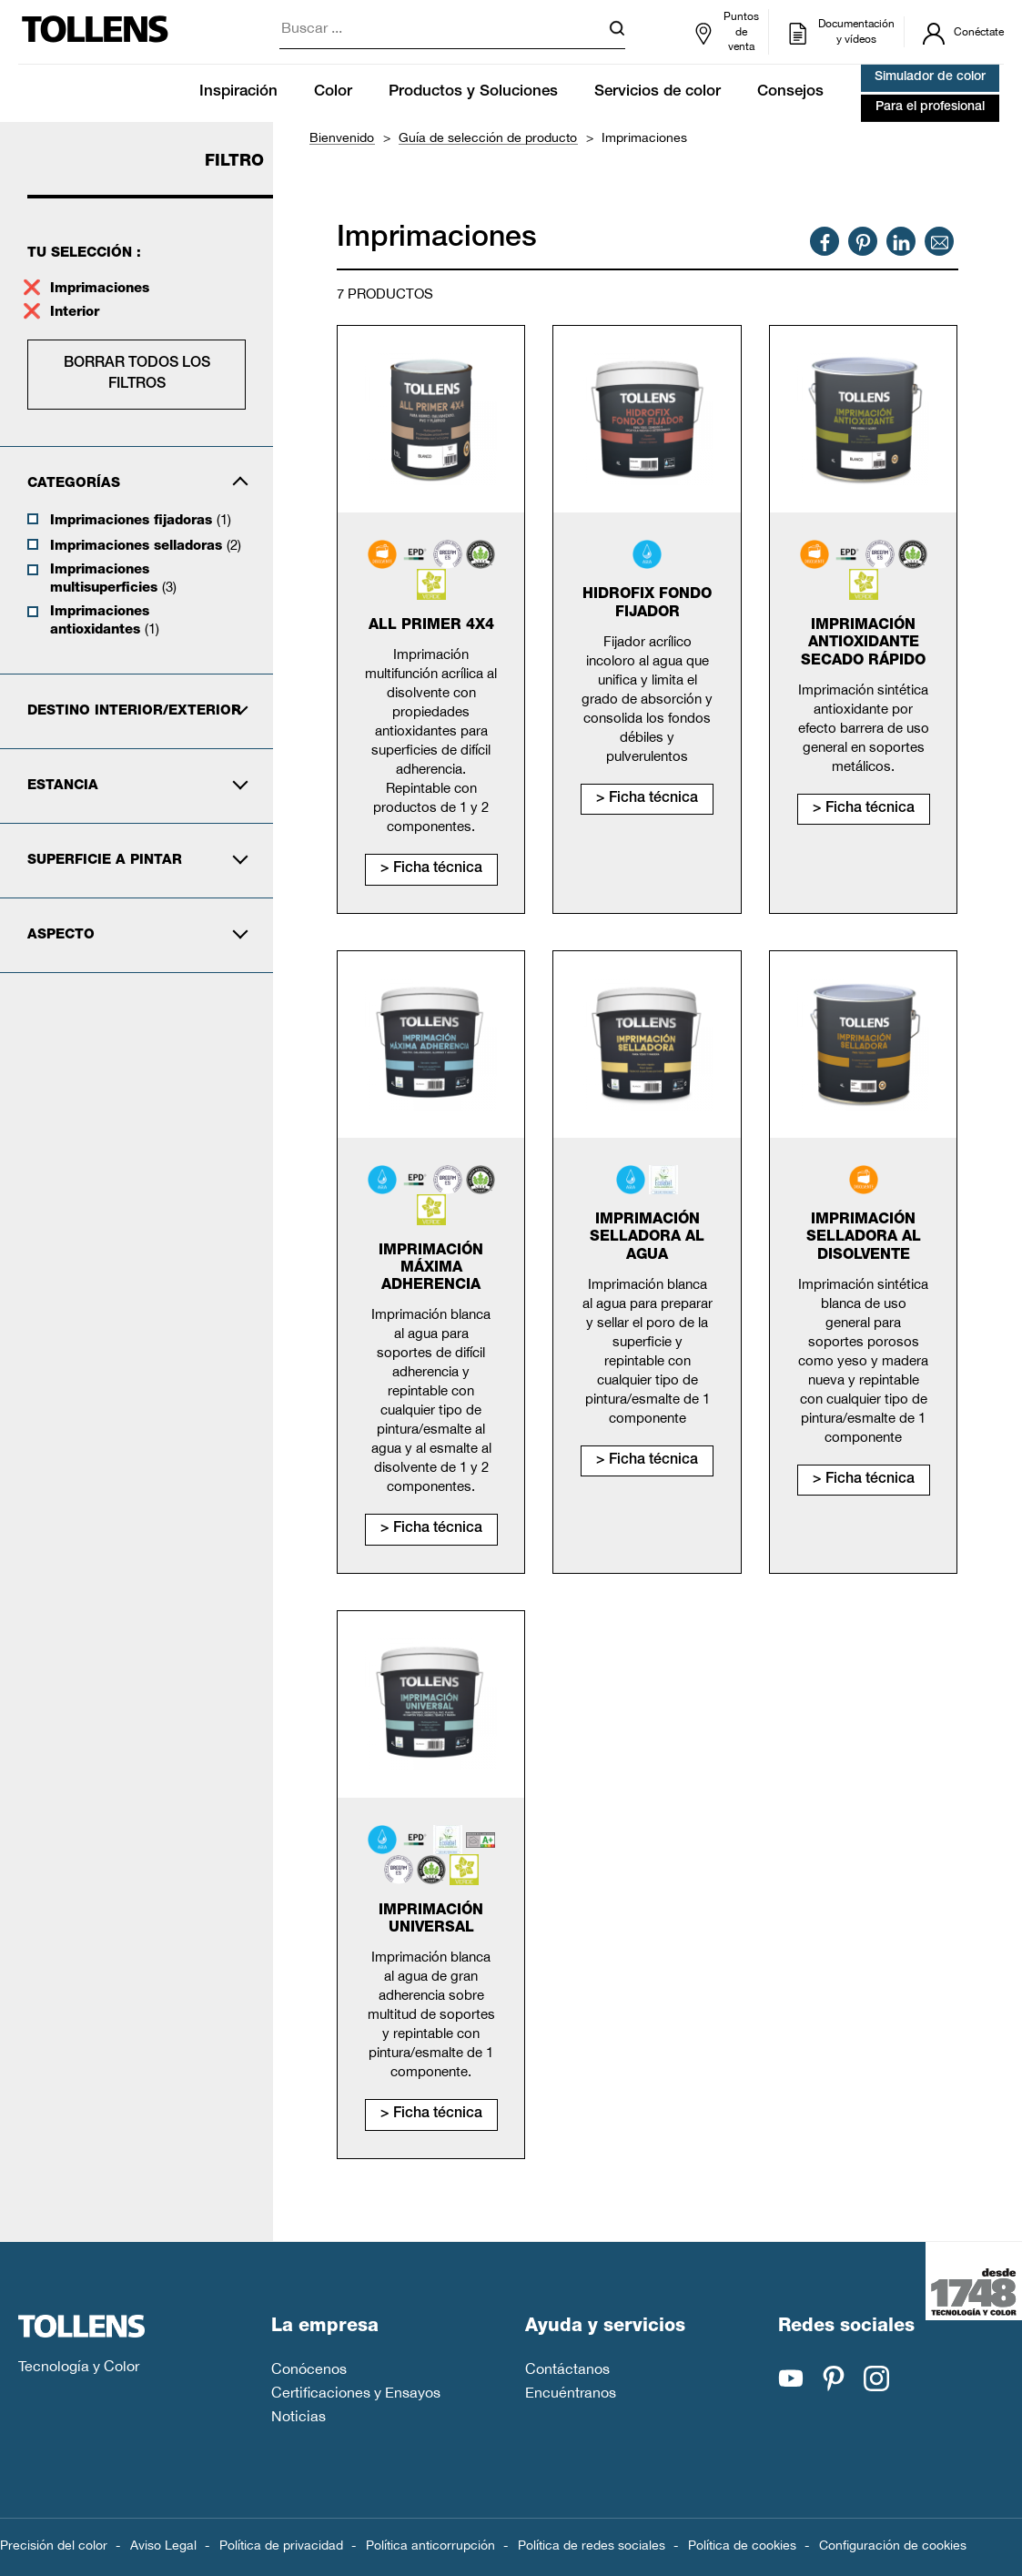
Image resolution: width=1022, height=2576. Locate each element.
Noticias (298, 2416)
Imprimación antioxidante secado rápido (863, 643)
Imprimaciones (99, 289)
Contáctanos (567, 2368)
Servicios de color (657, 92)
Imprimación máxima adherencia (431, 1268)
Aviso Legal (163, 2545)
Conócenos (309, 2368)
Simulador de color (930, 77)
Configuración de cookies (892, 2545)
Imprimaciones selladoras (145, 545)
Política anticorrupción (430, 2545)
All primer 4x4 (431, 626)
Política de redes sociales (591, 2545)
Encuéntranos (570, 2392)
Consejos (790, 92)
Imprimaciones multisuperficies (113, 579)
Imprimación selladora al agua (647, 1238)
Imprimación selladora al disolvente (863, 1238)
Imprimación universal (431, 1920)
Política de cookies (742, 2545)
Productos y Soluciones (473, 92)
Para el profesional (930, 107)
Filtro (234, 162)
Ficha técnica (437, 869)
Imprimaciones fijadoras (140, 520)
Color (333, 92)
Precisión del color (53, 2545)
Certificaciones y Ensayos (355, 2392)
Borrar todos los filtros (137, 374)
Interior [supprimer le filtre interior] (77, 312)
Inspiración (238, 92)
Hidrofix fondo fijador (647, 604)
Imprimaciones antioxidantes (104, 621)
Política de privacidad (281, 2545)
